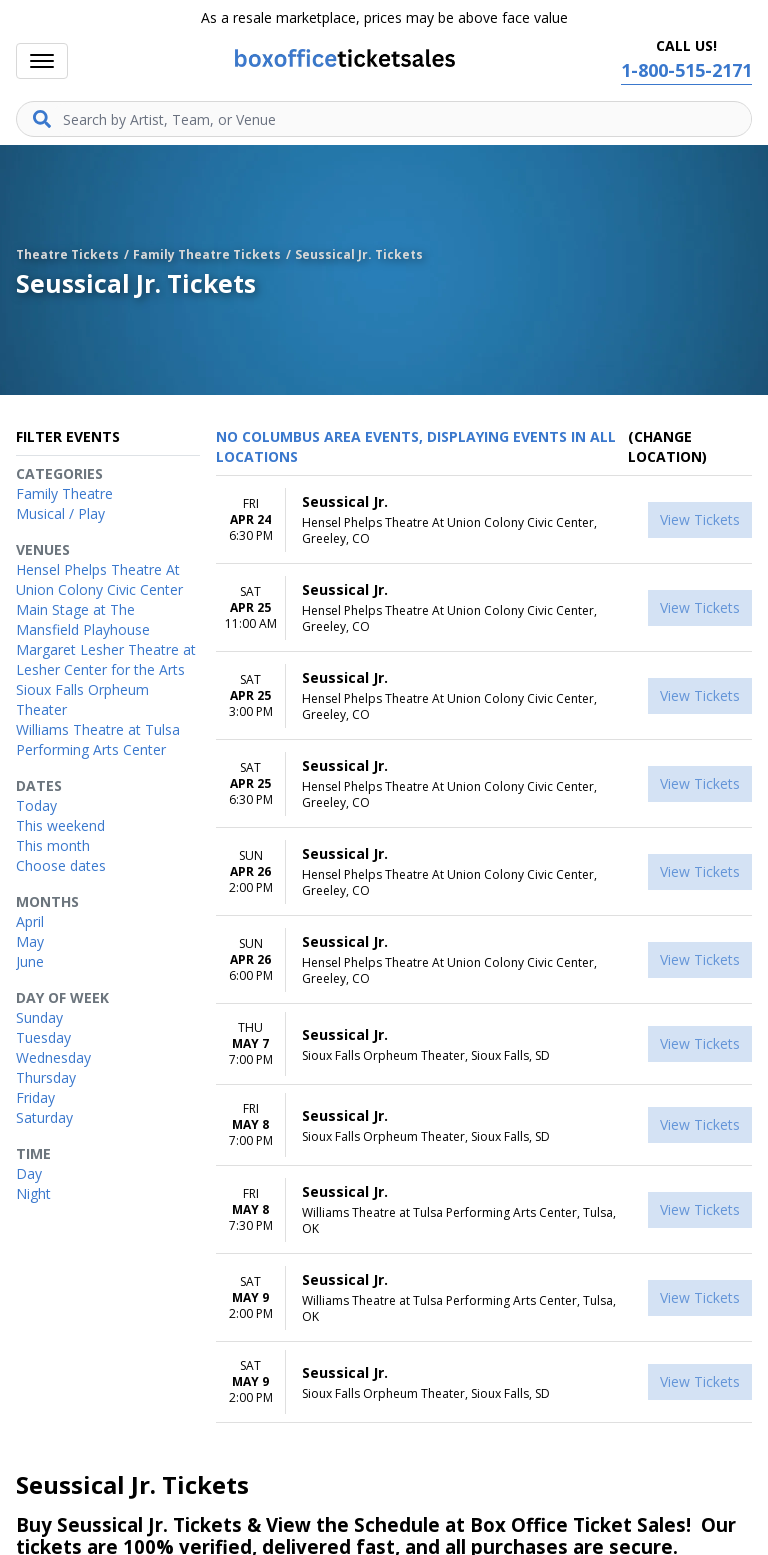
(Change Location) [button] (667, 446)
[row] (484, 520)
